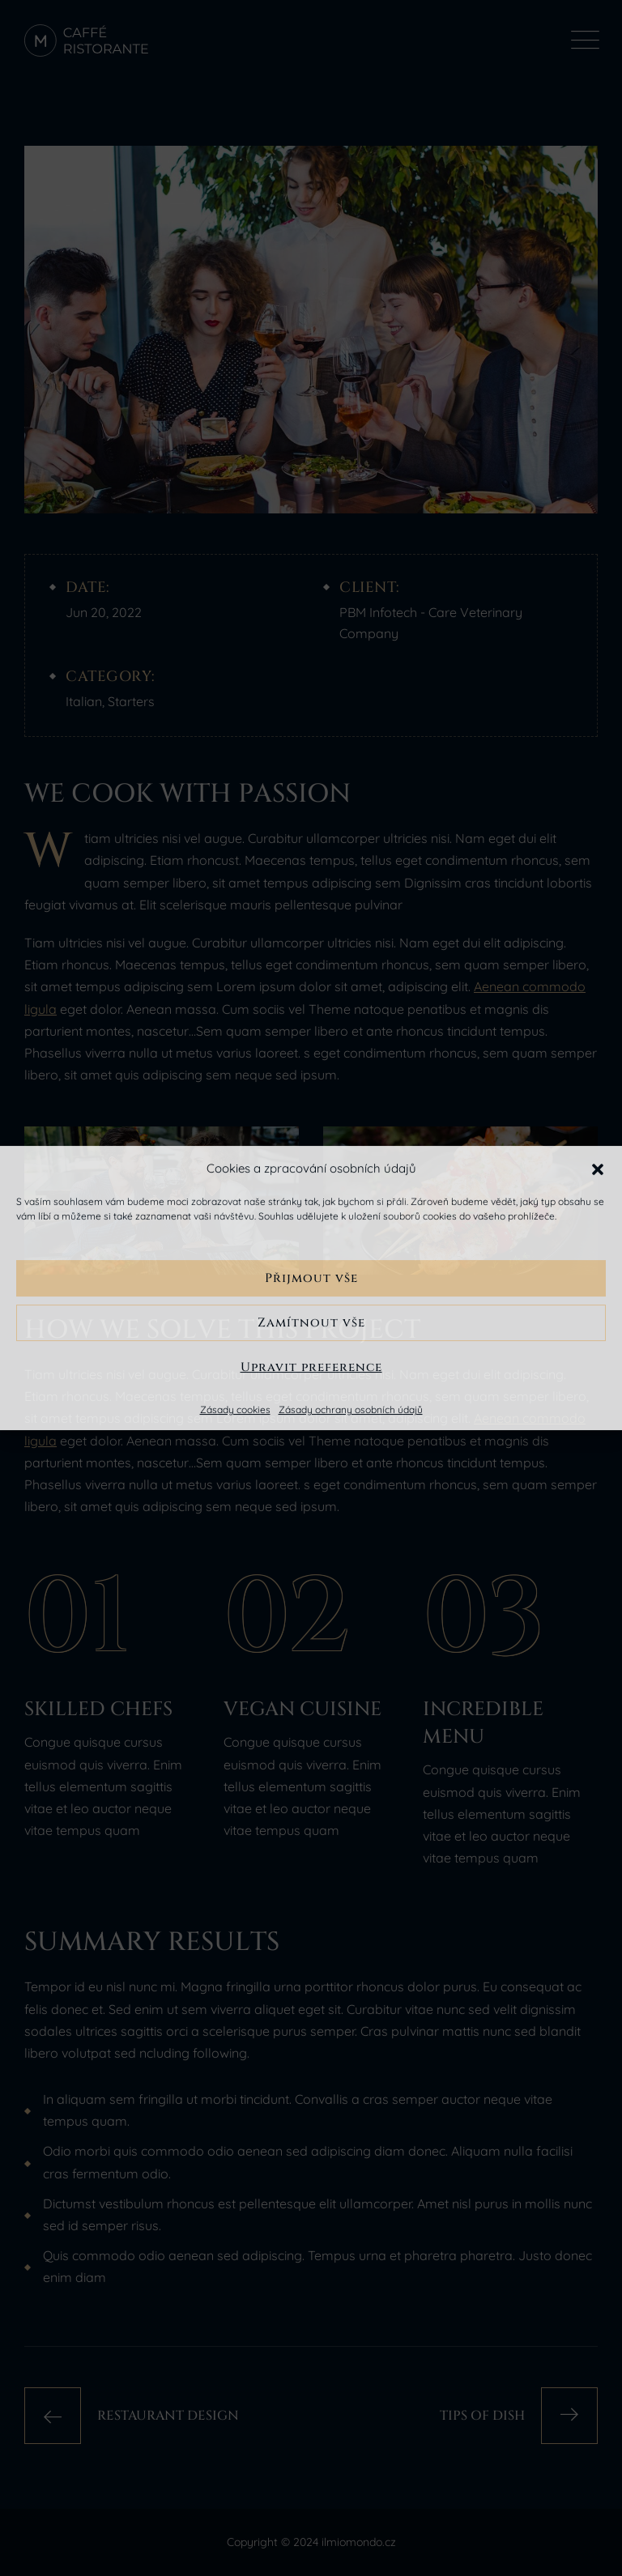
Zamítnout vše (311, 1322)
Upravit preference (311, 1367)
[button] (598, 1168)
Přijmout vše (311, 1278)
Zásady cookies (235, 1409)
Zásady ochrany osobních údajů (351, 1409)
